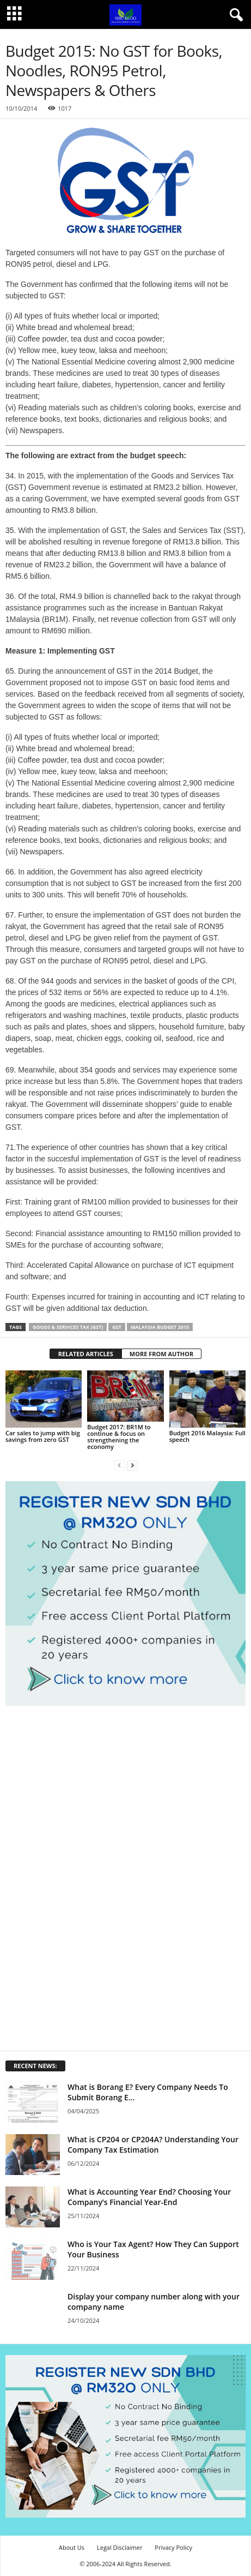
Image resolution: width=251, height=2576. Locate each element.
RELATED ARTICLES (85, 1354)
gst (116, 1327)
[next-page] (132, 1465)
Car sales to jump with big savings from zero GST (42, 1436)
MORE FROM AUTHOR (161, 1354)
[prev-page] (119, 1465)
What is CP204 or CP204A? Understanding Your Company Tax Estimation (153, 2144)
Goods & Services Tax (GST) (68, 1327)
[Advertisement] (87, 1876)
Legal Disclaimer (119, 2547)
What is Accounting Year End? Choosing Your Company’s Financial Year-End (149, 2196)
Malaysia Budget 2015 (160, 1327)
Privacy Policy (173, 2547)
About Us (71, 2547)
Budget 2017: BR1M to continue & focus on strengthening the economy (118, 1437)
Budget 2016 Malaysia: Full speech (207, 1436)
